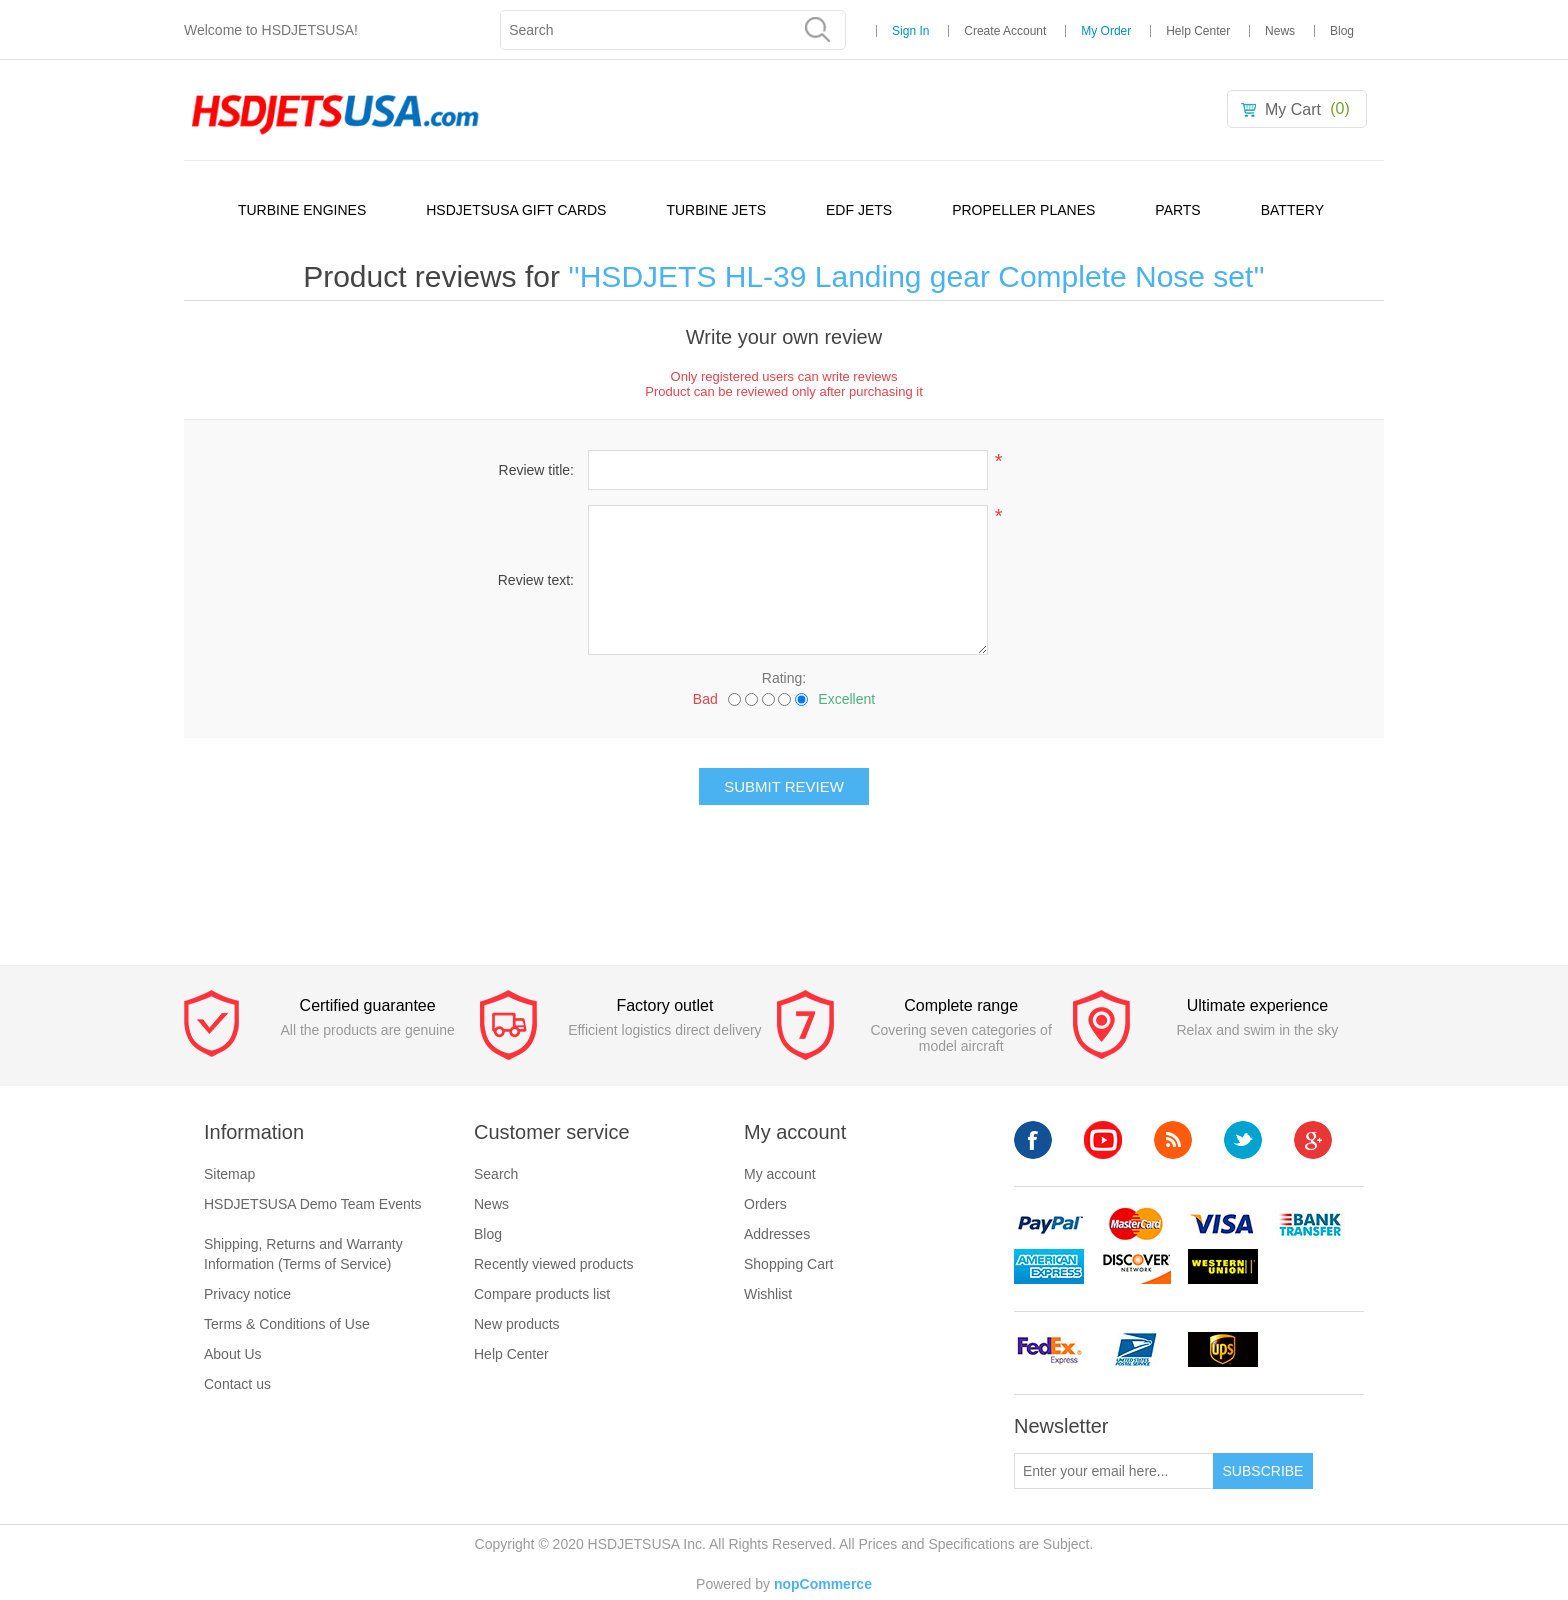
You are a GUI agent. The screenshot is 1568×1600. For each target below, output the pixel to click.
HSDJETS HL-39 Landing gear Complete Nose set (917, 276)
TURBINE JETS (716, 210)
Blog (1342, 31)
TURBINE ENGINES (302, 210)
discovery (1136, 1266)
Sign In (910, 31)
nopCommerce (823, 1584)
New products (517, 1324)
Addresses (777, 1234)
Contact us (237, 1384)
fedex (1049, 1349)
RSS (1173, 1140)
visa (1223, 1224)
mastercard (1136, 1224)
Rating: (784, 678)
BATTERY (1292, 210)
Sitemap (229, 1174)
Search (496, 1174)
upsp (1136, 1349)
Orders (765, 1204)
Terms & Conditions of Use (287, 1324)
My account (780, 1174)
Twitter (1243, 1140)
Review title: (536, 470)
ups (1223, 1349)
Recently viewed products (554, 1264)
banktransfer (1310, 1224)
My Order (1106, 31)
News (1280, 31)
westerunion (1223, 1266)
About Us (233, 1354)
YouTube (1103, 1140)
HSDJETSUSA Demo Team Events (313, 1204)
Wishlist (768, 1294)
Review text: (536, 580)
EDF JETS (859, 210)
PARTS (1177, 210)
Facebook (1033, 1140)
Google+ (1313, 1140)
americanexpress (1049, 1266)
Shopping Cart (789, 1264)
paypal (1049, 1224)
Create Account (1005, 31)
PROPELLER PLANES (1023, 210)
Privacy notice (247, 1294)
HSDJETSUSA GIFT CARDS (516, 210)
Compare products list (542, 1294)
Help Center (1198, 31)
